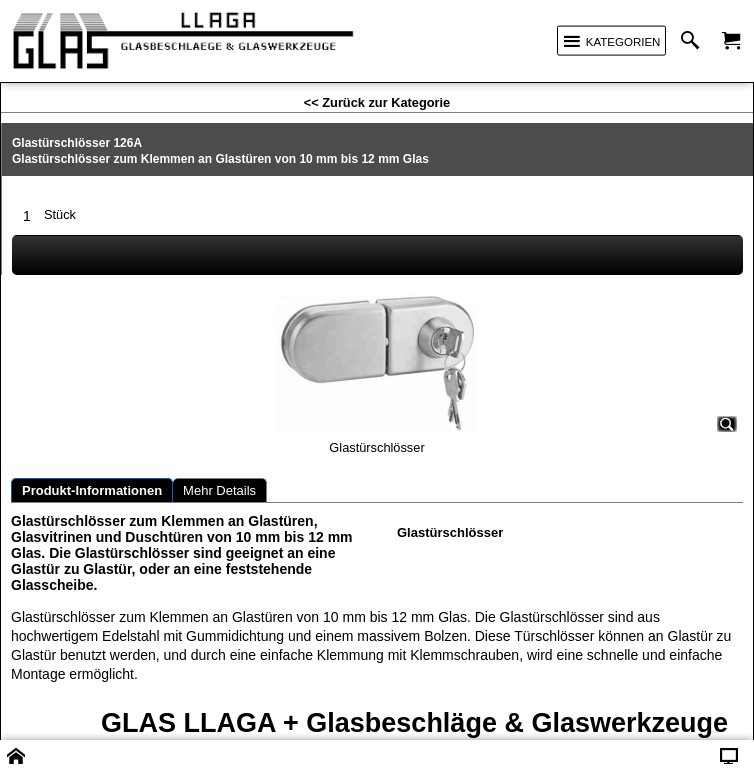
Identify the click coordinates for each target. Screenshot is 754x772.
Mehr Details (219, 490)
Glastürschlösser (450, 532)
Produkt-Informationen (92, 490)
